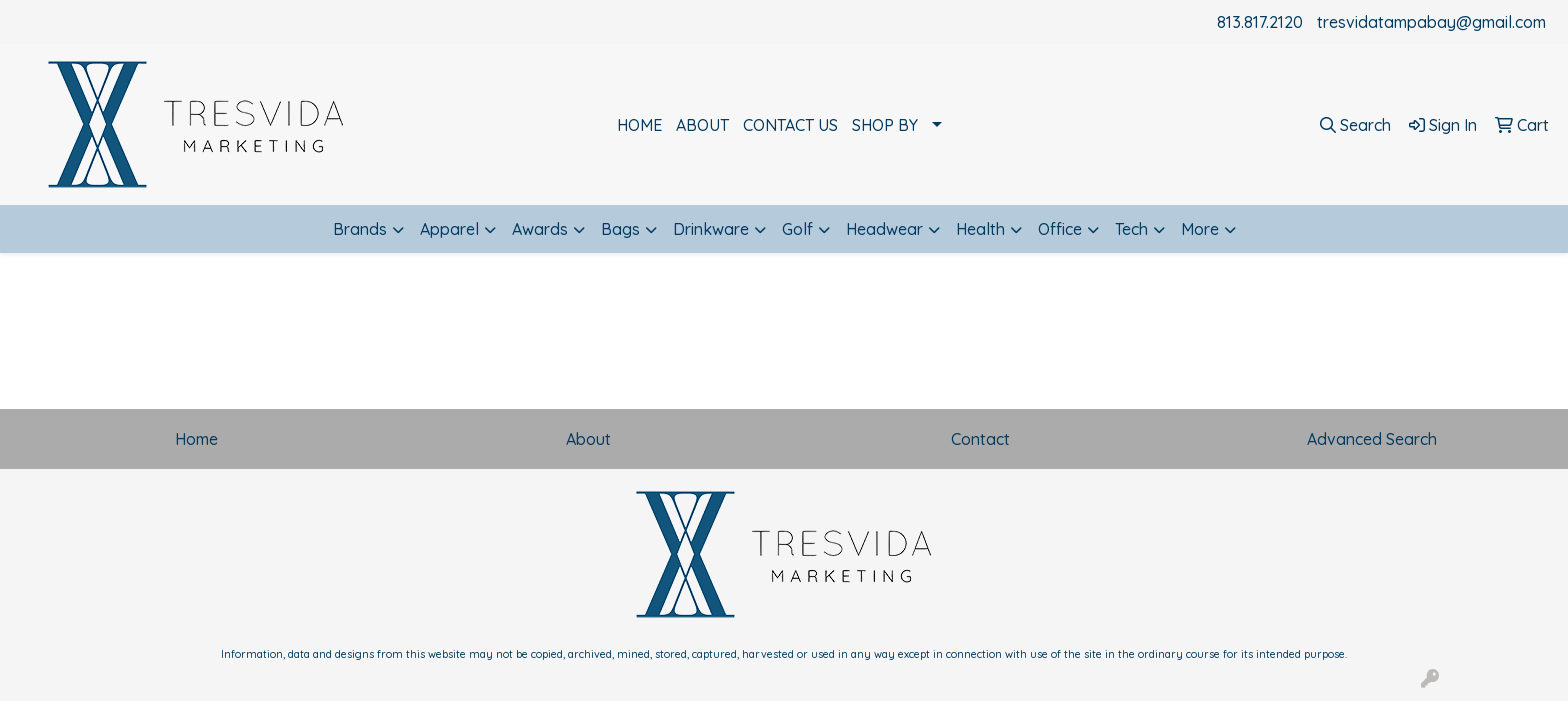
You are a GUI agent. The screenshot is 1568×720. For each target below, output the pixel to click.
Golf (797, 229)
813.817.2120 (1260, 22)
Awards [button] (540, 229)
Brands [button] (360, 229)
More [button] (1200, 229)
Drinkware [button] (711, 229)
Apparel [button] (449, 229)
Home (196, 439)
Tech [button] (1131, 229)
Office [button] (1060, 229)
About (588, 439)
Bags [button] (620, 229)
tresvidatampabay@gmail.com (1431, 22)
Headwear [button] (884, 229)
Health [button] (980, 229)
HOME (639, 125)
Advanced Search (1372, 439)
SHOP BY (885, 125)
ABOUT (702, 125)
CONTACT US (790, 125)
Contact (980, 439)
